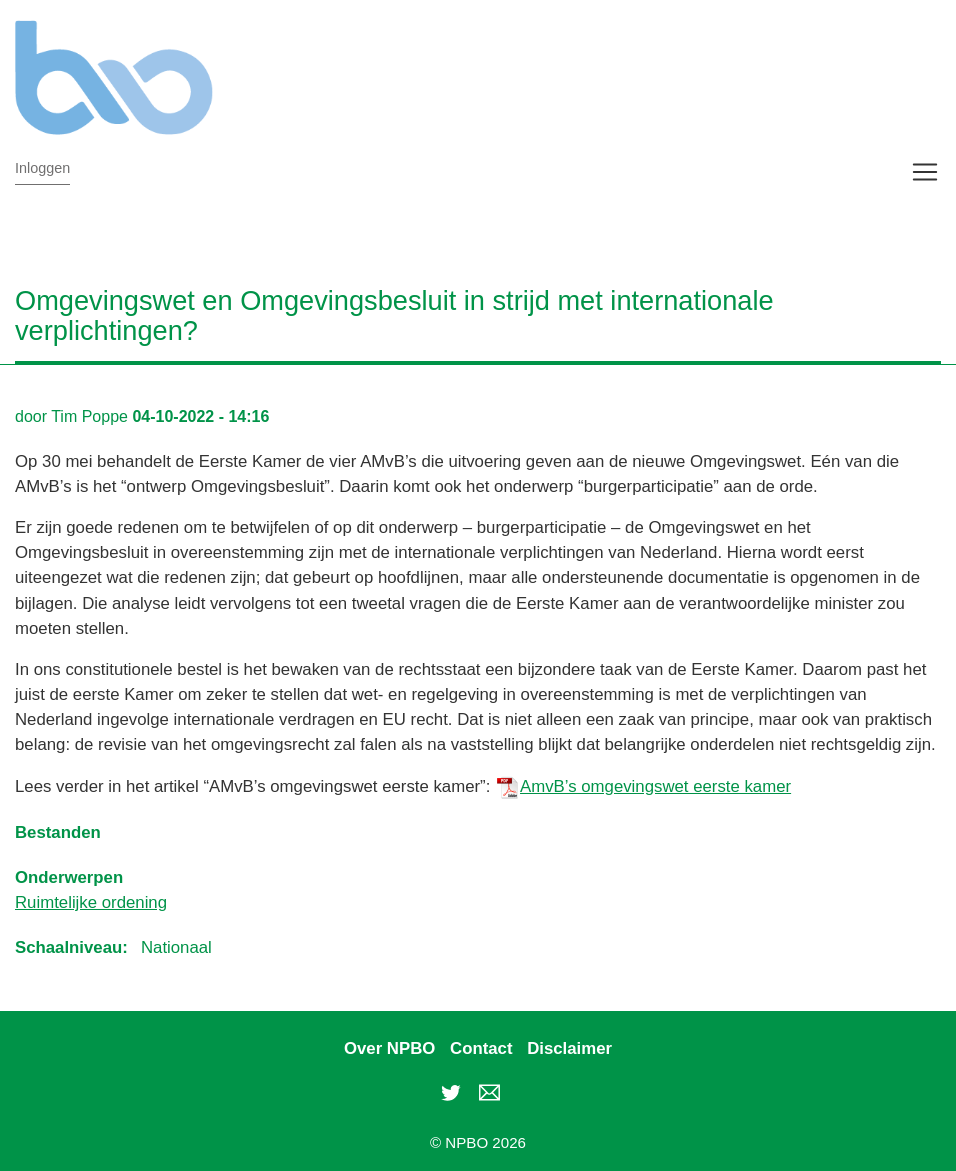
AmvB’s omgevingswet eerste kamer (655, 786)
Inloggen (42, 168)
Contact (481, 1048)
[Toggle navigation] (925, 172)
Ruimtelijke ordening (91, 902)
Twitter (451, 1092)
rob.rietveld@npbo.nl (489, 1092)
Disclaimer (569, 1048)
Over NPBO (389, 1048)
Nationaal (176, 947)
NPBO (445, 77)
